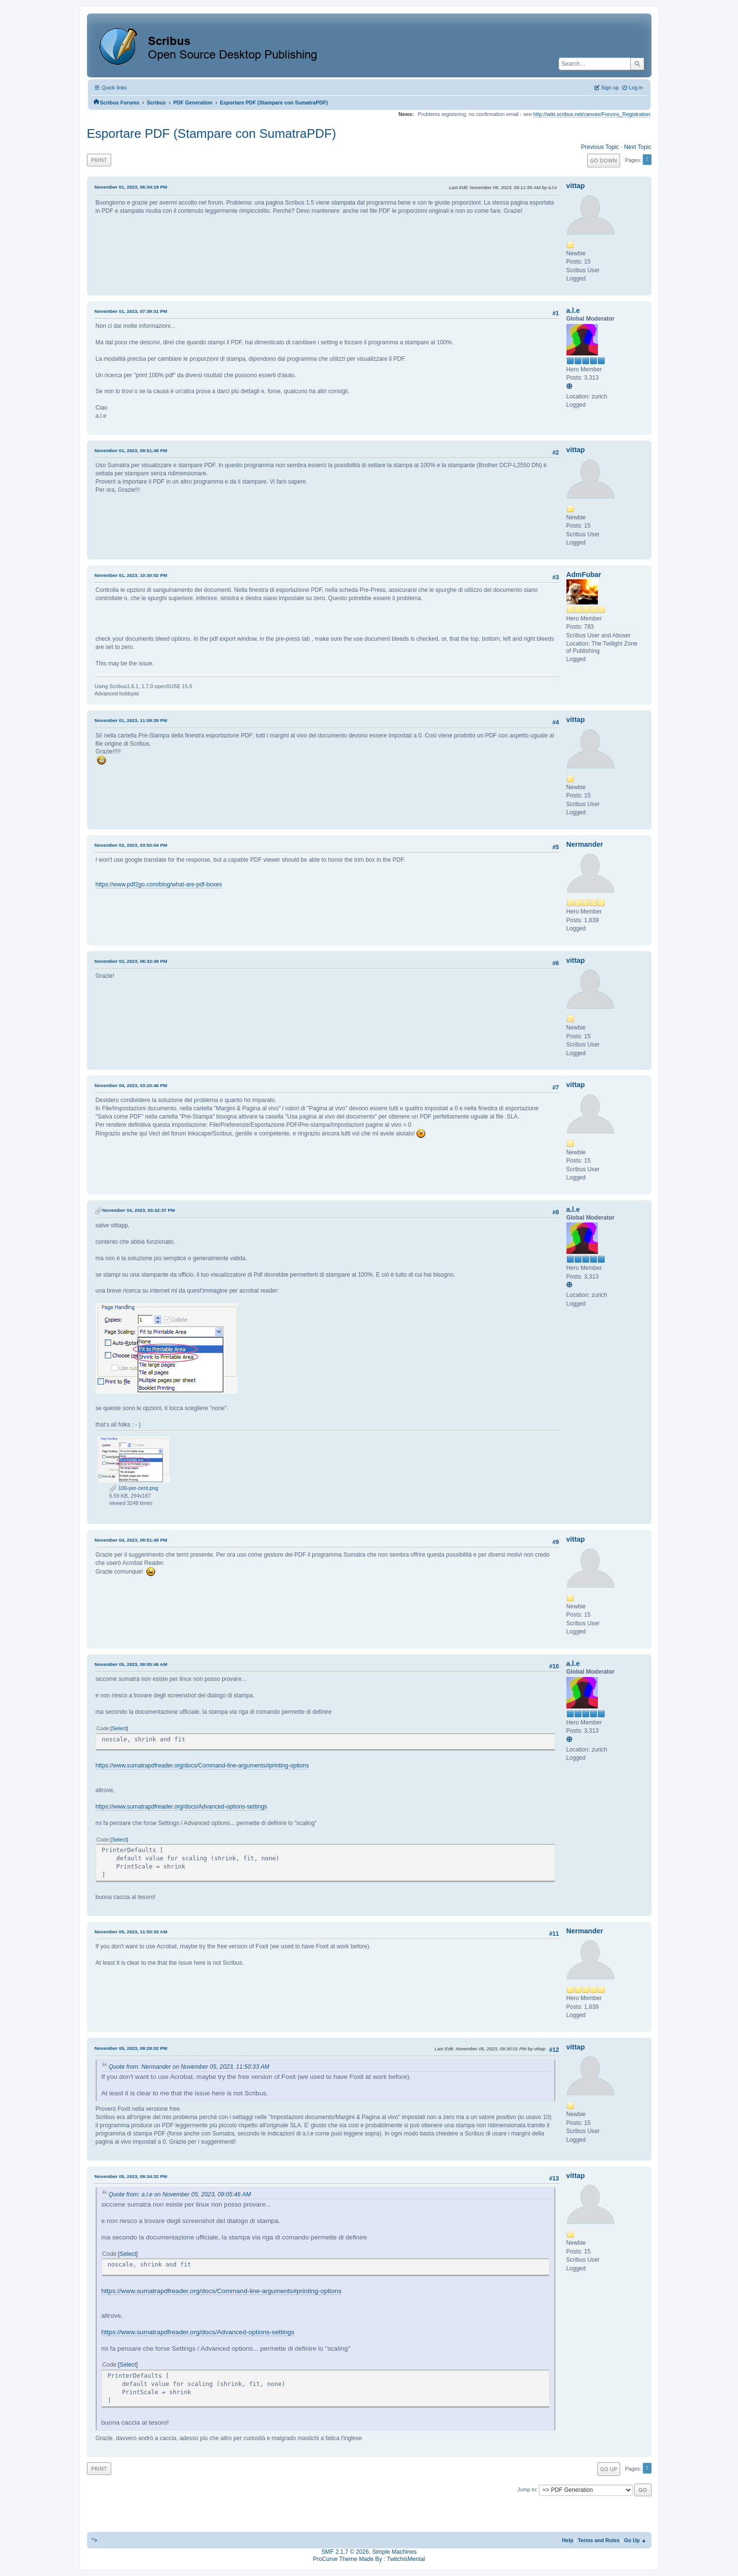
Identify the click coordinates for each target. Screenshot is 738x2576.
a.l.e (573, 310)
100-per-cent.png (134, 1488)
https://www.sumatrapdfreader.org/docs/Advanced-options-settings (181, 1806)
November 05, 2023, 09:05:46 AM (131, 1664)
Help (568, 2540)
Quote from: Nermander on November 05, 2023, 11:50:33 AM (189, 2066)
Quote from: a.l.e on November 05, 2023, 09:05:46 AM (180, 2194)
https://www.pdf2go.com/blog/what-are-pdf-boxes (159, 884)
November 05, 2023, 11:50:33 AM (131, 1931)
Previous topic (600, 147)
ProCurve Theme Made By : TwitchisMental (369, 2559)
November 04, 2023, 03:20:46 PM (131, 1085)
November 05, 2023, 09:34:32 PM (131, 2176)
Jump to (527, 2489)
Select (119, 1728)
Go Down (603, 160)
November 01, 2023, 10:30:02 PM (131, 575)
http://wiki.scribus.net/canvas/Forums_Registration (591, 114)
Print (99, 159)
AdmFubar (583, 574)
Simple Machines (394, 2551)
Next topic (637, 147)
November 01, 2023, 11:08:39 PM (131, 720)
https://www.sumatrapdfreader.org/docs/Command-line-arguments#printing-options (202, 1765)
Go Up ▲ (635, 2540)
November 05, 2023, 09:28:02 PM (131, 2048)
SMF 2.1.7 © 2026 (345, 2551)
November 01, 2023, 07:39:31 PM (131, 311)
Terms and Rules (599, 2540)
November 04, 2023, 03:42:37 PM (138, 1210)
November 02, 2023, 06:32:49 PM (131, 961)
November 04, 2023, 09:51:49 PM (131, 1540)
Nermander (584, 844)
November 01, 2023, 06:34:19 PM (131, 187)
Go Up (608, 2469)
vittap (575, 186)
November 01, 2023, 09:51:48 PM (131, 450)
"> (95, 2540)
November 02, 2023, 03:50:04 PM (131, 845)
